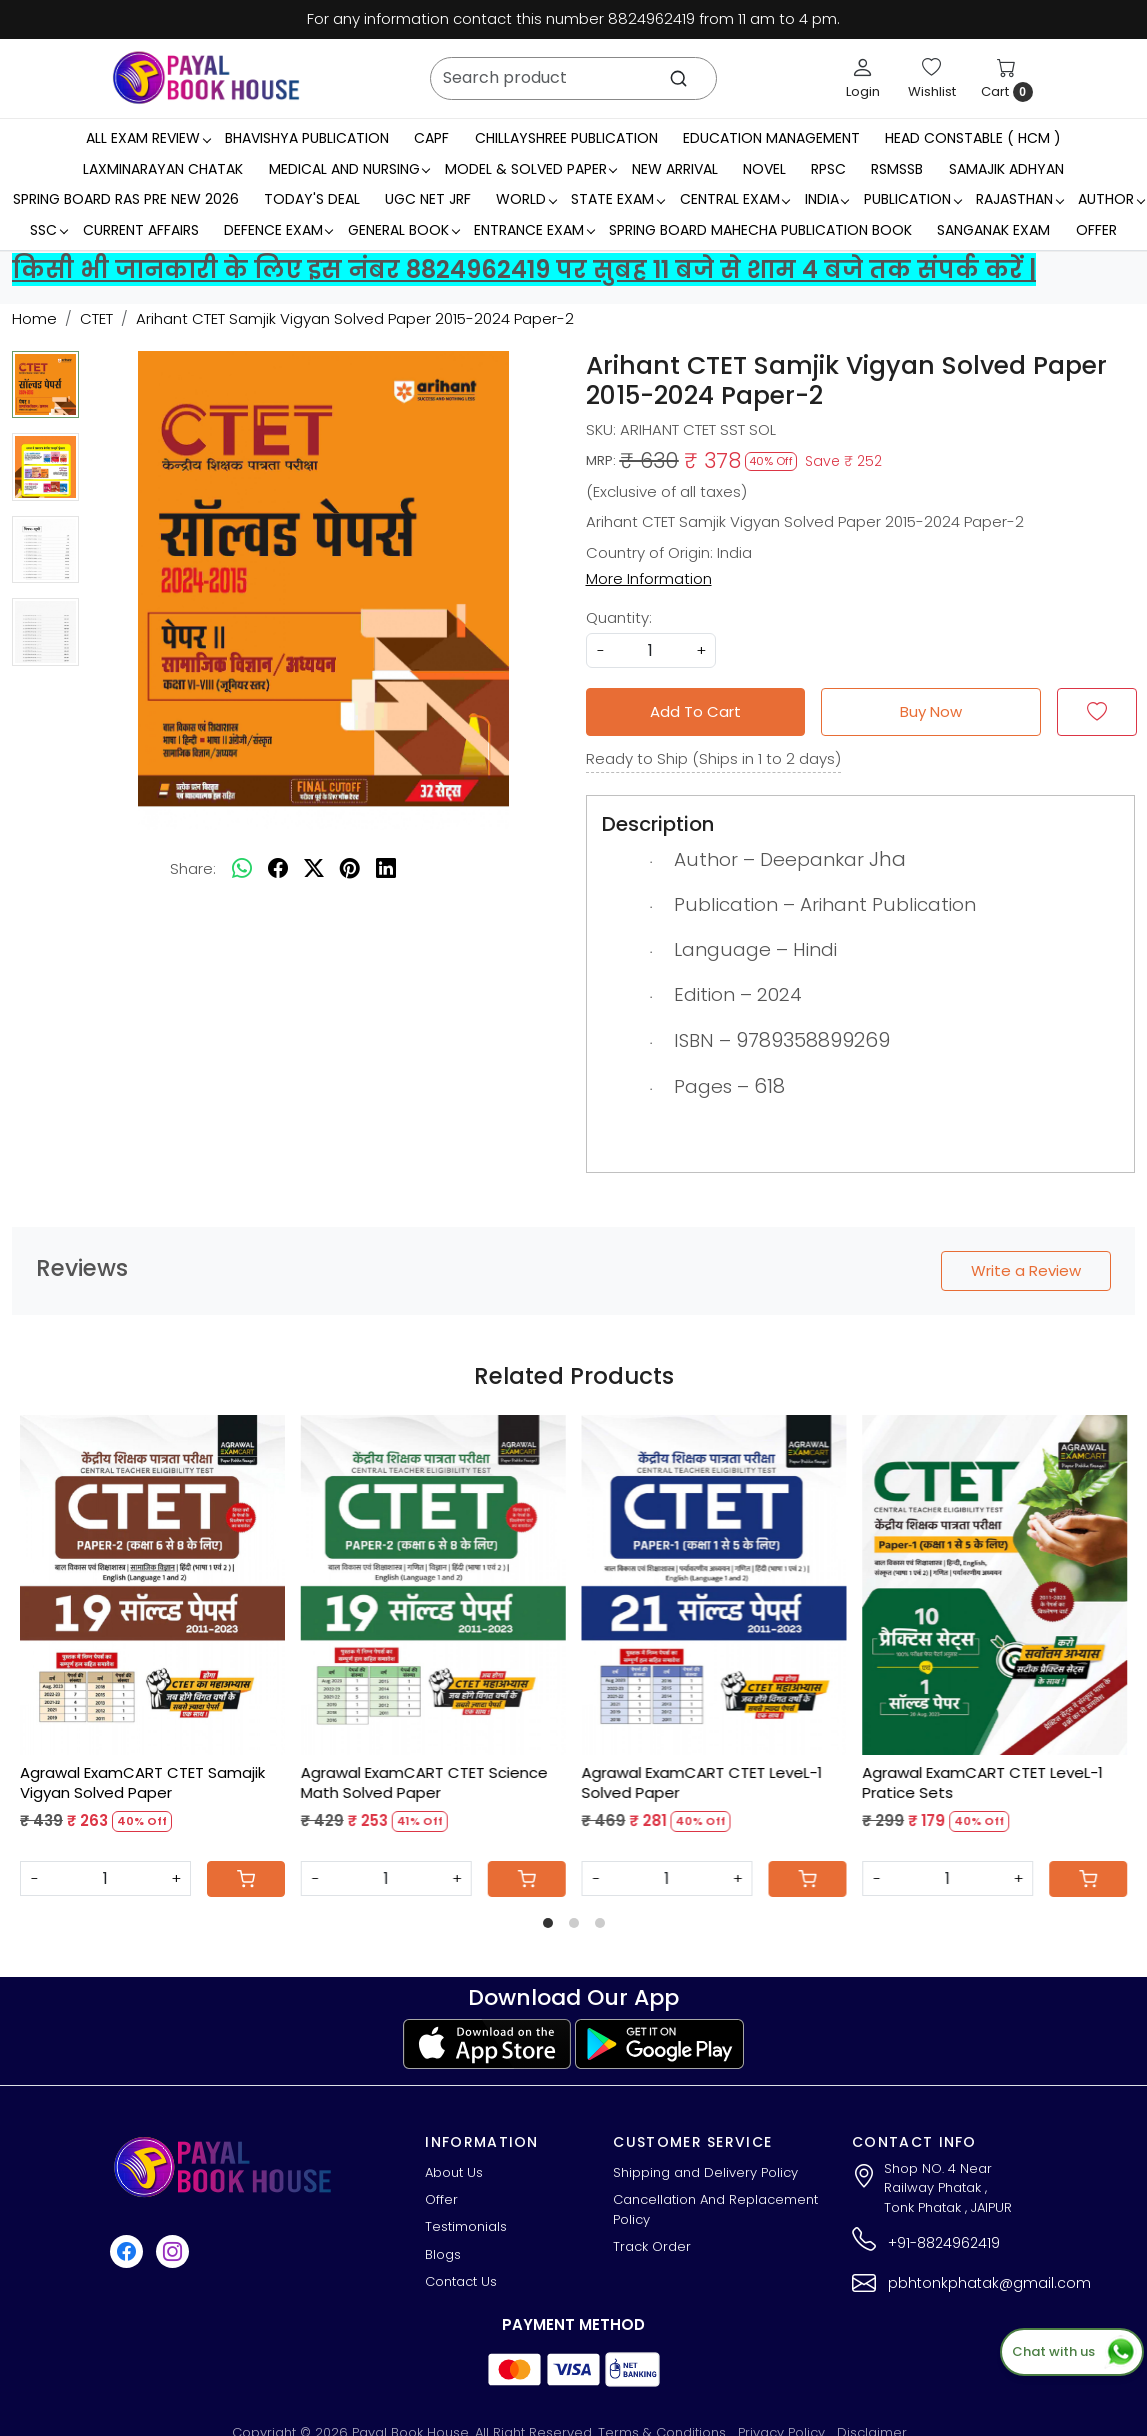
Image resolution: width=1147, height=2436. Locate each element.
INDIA (827, 199)
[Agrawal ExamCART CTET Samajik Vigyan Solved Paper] (152, 1585)
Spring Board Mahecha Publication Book (760, 230)
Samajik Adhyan (1006, 169)
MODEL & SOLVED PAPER (531, 169)
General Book (403, 230)
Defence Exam (278, 230)
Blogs (443, 2254)
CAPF (431, 138)
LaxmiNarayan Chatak (163, 169)
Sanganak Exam (993, 230)
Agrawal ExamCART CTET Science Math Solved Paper (424, 1782)
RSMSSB (897, 169)
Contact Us (461, 2281)
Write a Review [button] (1026, 1270)
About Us (454, 2172)
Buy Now (931, 711)
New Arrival (675, 169)
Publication (912, 199)
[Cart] (246, 1879)
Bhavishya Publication (307, 138)
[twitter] (314, 869)
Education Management (771, 138)
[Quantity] (105, 1878)
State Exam (617, 199)
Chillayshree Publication (566, 138)
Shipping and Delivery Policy (705, 2172)
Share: (193, 868)
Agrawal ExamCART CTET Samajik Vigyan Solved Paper (142, 1782)
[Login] (863, 78)
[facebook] (278, 869)
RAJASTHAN (1019, 199)
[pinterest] (350, 869)
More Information (649, 578)
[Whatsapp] (242, 869)
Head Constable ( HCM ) (973, 138)
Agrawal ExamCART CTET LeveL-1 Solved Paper (702, 1782)
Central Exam (735, 199)
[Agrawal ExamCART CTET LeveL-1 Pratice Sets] (994, 1585)
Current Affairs (141, 230)
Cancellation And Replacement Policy (715, 2209)
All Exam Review (148, 138)
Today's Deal (312, 199)
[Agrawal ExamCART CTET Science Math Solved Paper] (433, 1585)
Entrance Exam (534, 230)
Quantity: (619, 617)
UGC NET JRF (428, 199)
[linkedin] (386, 869)
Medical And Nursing (349, 169)
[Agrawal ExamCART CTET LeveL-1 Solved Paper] (714, 1585)
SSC (48, 230)
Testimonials (466, 2226)
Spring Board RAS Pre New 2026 (126, 199)
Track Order (652, 2246)
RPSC (828, 169)
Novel (764, 169)
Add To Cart (695, 711)
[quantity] (651, 650)
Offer (1096, 230)
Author (1111, 199)
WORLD (526, 199)
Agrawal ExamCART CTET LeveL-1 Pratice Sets (982, 1782)
